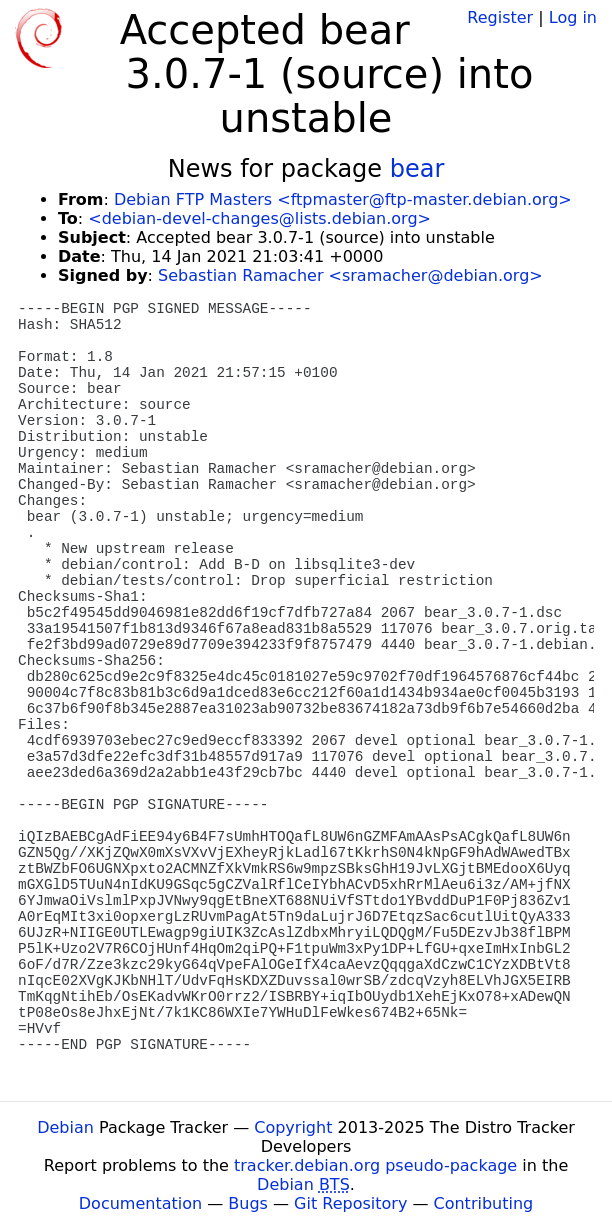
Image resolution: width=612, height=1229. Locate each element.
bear (417, 169)
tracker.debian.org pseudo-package (375, 1165)
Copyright (293, 1127)
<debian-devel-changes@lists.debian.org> (259, 218)
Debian (65, 1127)
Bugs (248, 1203)
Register (500, 17)
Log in (573, 17)
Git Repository (350, 1203)
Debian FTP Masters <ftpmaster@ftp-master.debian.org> (343, 199)
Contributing (484, 1203)
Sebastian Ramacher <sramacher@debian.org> (350, 275)
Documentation (140, 1203)
